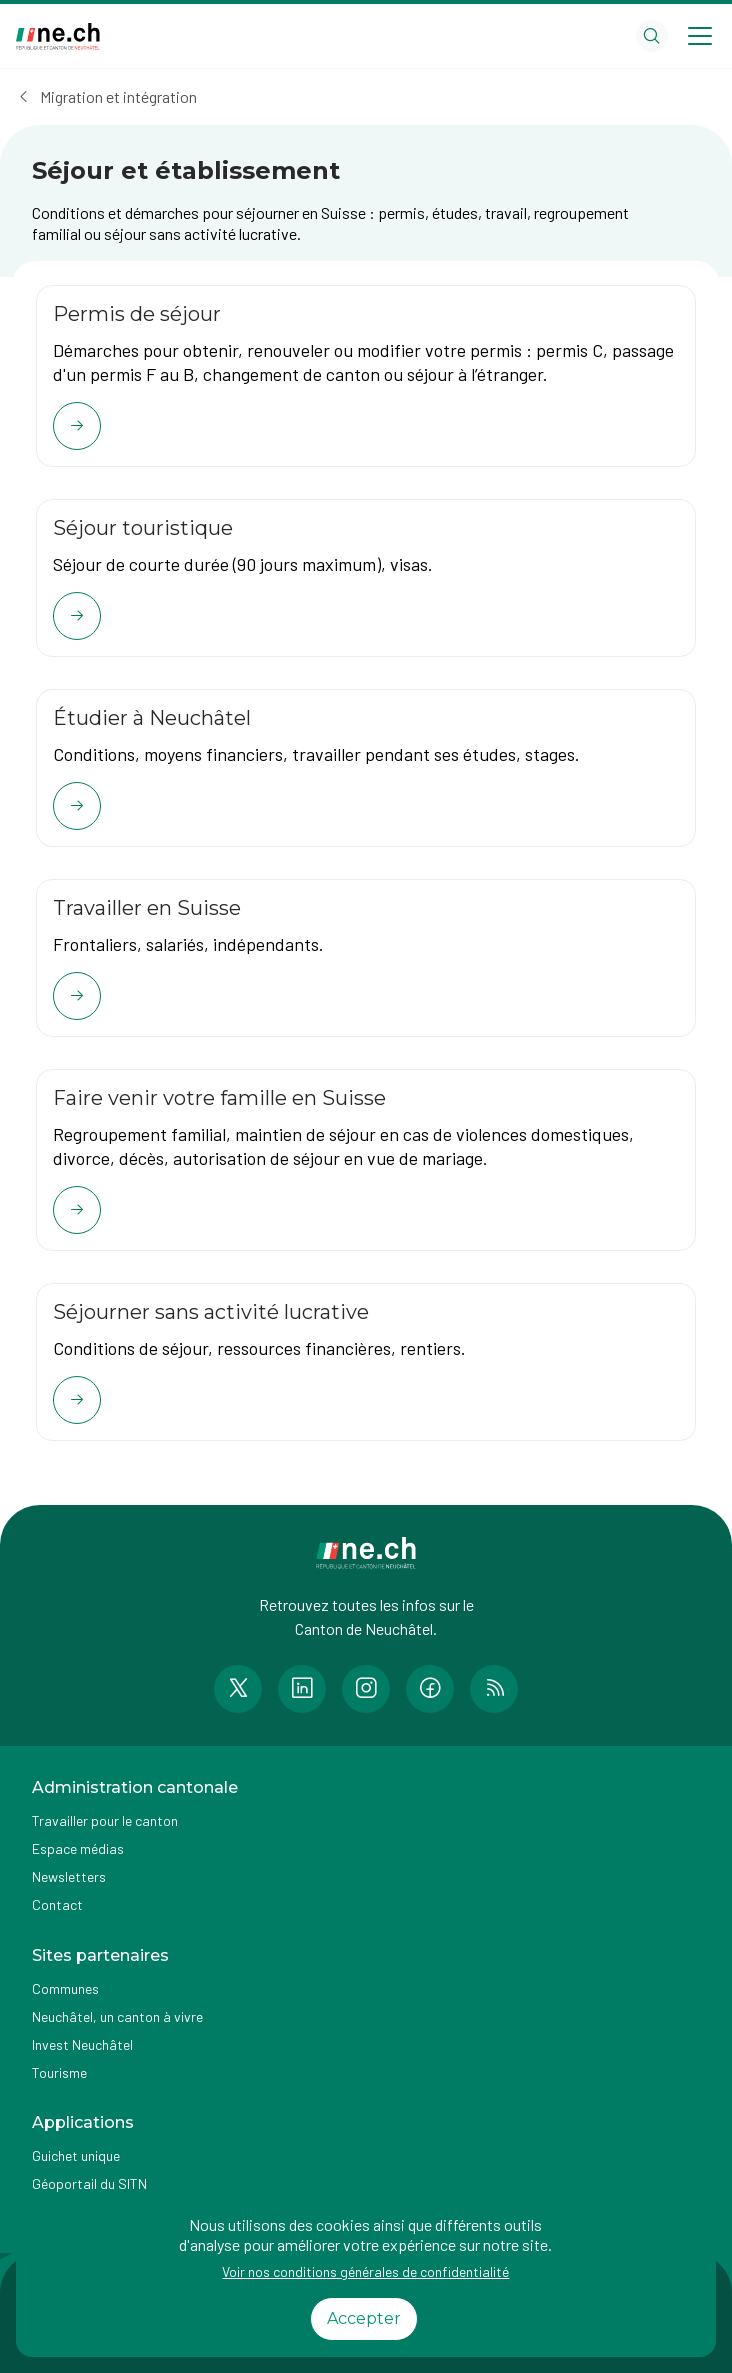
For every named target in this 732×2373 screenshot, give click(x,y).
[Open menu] (700, 36)
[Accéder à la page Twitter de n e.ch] (238, 1689)
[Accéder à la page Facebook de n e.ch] (430, 1689)
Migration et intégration (118, 96)
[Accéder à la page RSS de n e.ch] (494, 1689)
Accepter (364, 2318)
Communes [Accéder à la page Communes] (65, 1988)
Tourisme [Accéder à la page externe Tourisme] (59, 2072)
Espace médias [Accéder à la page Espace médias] (78, 1848)
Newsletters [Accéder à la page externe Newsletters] (69, 1876)
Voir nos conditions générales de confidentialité (365, 2271)
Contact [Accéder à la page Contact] (57, 1904)
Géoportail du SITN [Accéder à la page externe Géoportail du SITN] (89, 2183)
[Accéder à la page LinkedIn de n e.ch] (302, 1689)
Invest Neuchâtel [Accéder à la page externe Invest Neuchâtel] (82, 2044)
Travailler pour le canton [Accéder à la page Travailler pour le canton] (105, 1820)
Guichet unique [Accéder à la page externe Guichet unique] (76, 2155)
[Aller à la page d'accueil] (58, 36)
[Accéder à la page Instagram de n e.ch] (366, 1689)
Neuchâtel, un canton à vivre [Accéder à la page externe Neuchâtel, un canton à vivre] (117, 2016)
